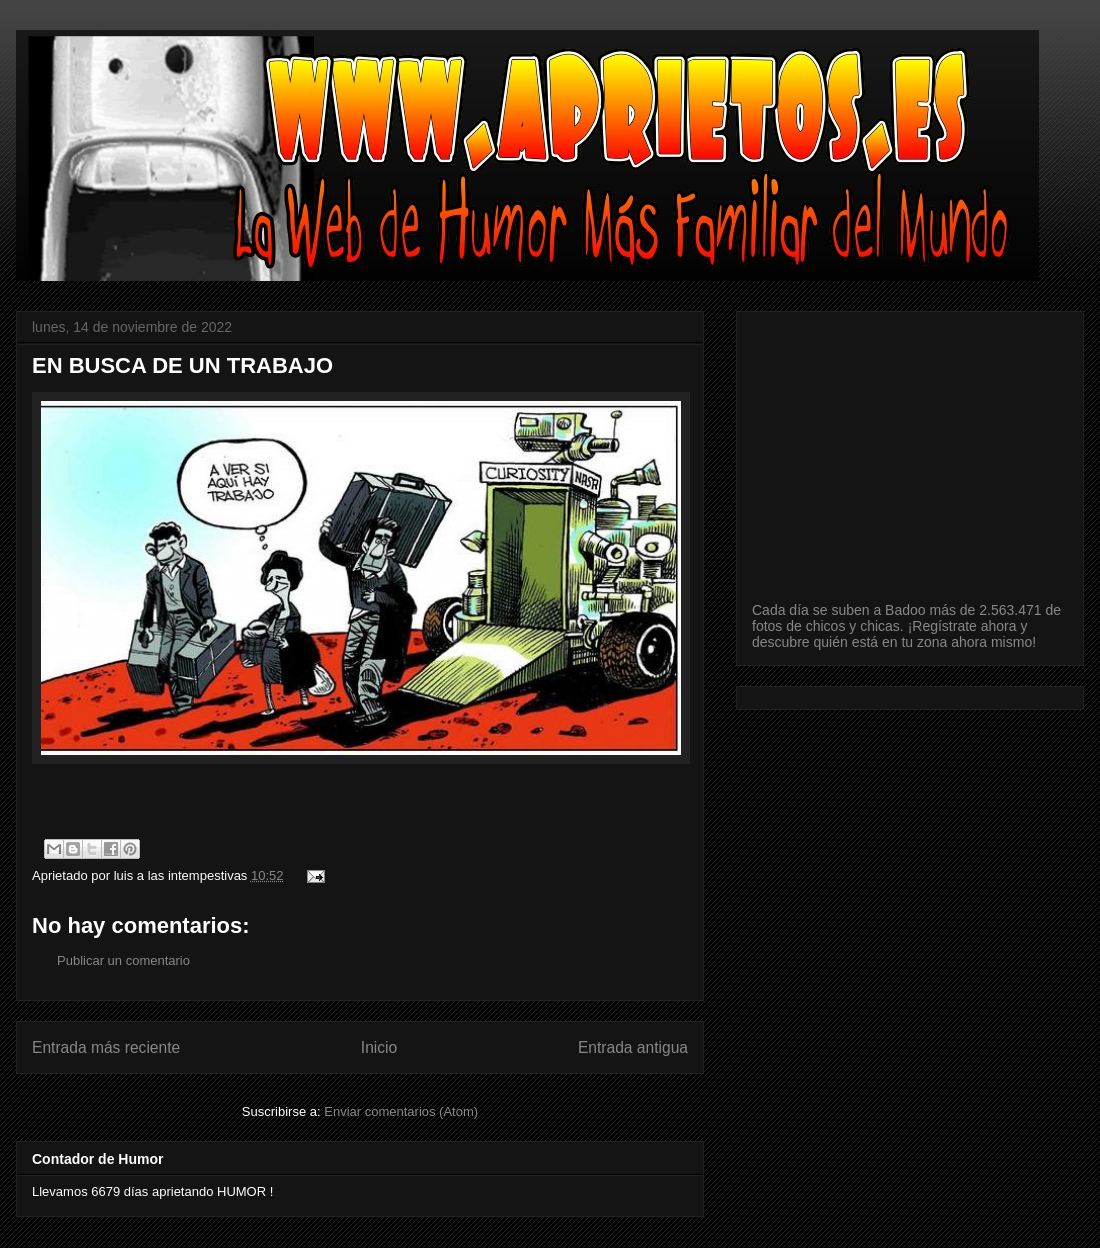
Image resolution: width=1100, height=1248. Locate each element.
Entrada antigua (633, 1047)
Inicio (379, 1047)
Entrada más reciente (106, 1047)
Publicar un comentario (123, 960)
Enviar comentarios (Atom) (401, 1111)
